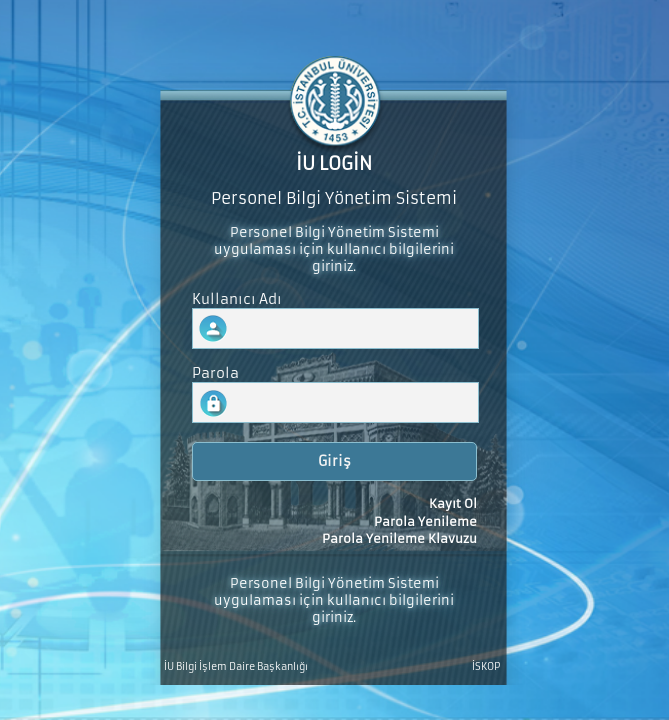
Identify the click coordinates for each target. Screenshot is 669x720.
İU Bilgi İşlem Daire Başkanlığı (236, 667)
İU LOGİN (334, 164)
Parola (215, 373)
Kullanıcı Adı (237, 299)
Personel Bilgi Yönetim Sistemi (334, 198)
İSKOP (486, 667)
